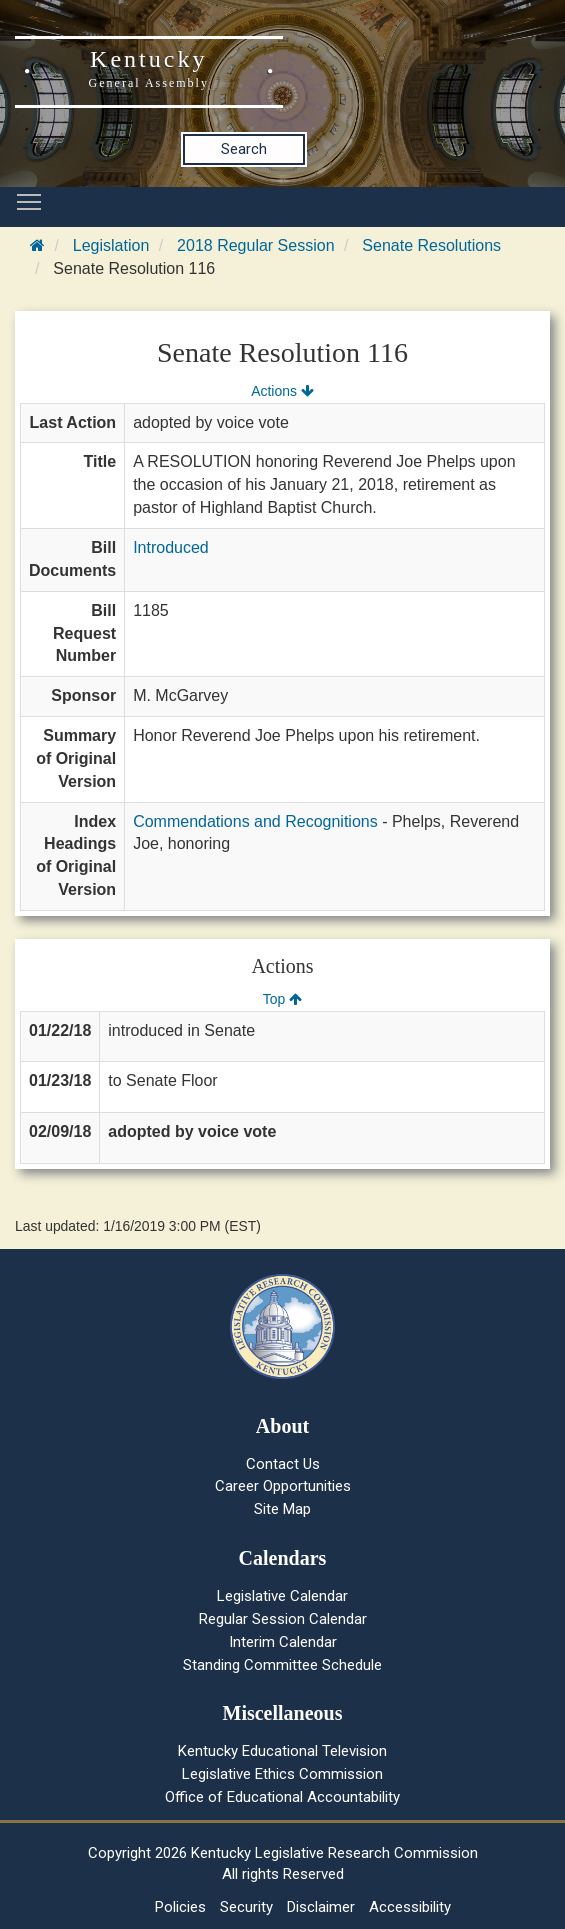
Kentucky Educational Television (282, 1751)
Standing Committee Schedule (282, 1665)
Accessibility (410, 1907)
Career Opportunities (283, 1486)
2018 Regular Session (255, 245)
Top (282, 999)
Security (246, 1907)
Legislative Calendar (282, 1596)
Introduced (171, 547)
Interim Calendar (283, 1642)
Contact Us (283, 1464)
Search (244, 149)
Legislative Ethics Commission (282, 1774)
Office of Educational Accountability (282, 1797)
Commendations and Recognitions (255, 821)
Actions (282, 391)
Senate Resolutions (431, 245)
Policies (180, 1907)
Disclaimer (321, 1907)
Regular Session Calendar (283, 1619)
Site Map (282, 1509)
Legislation (111, 245)
